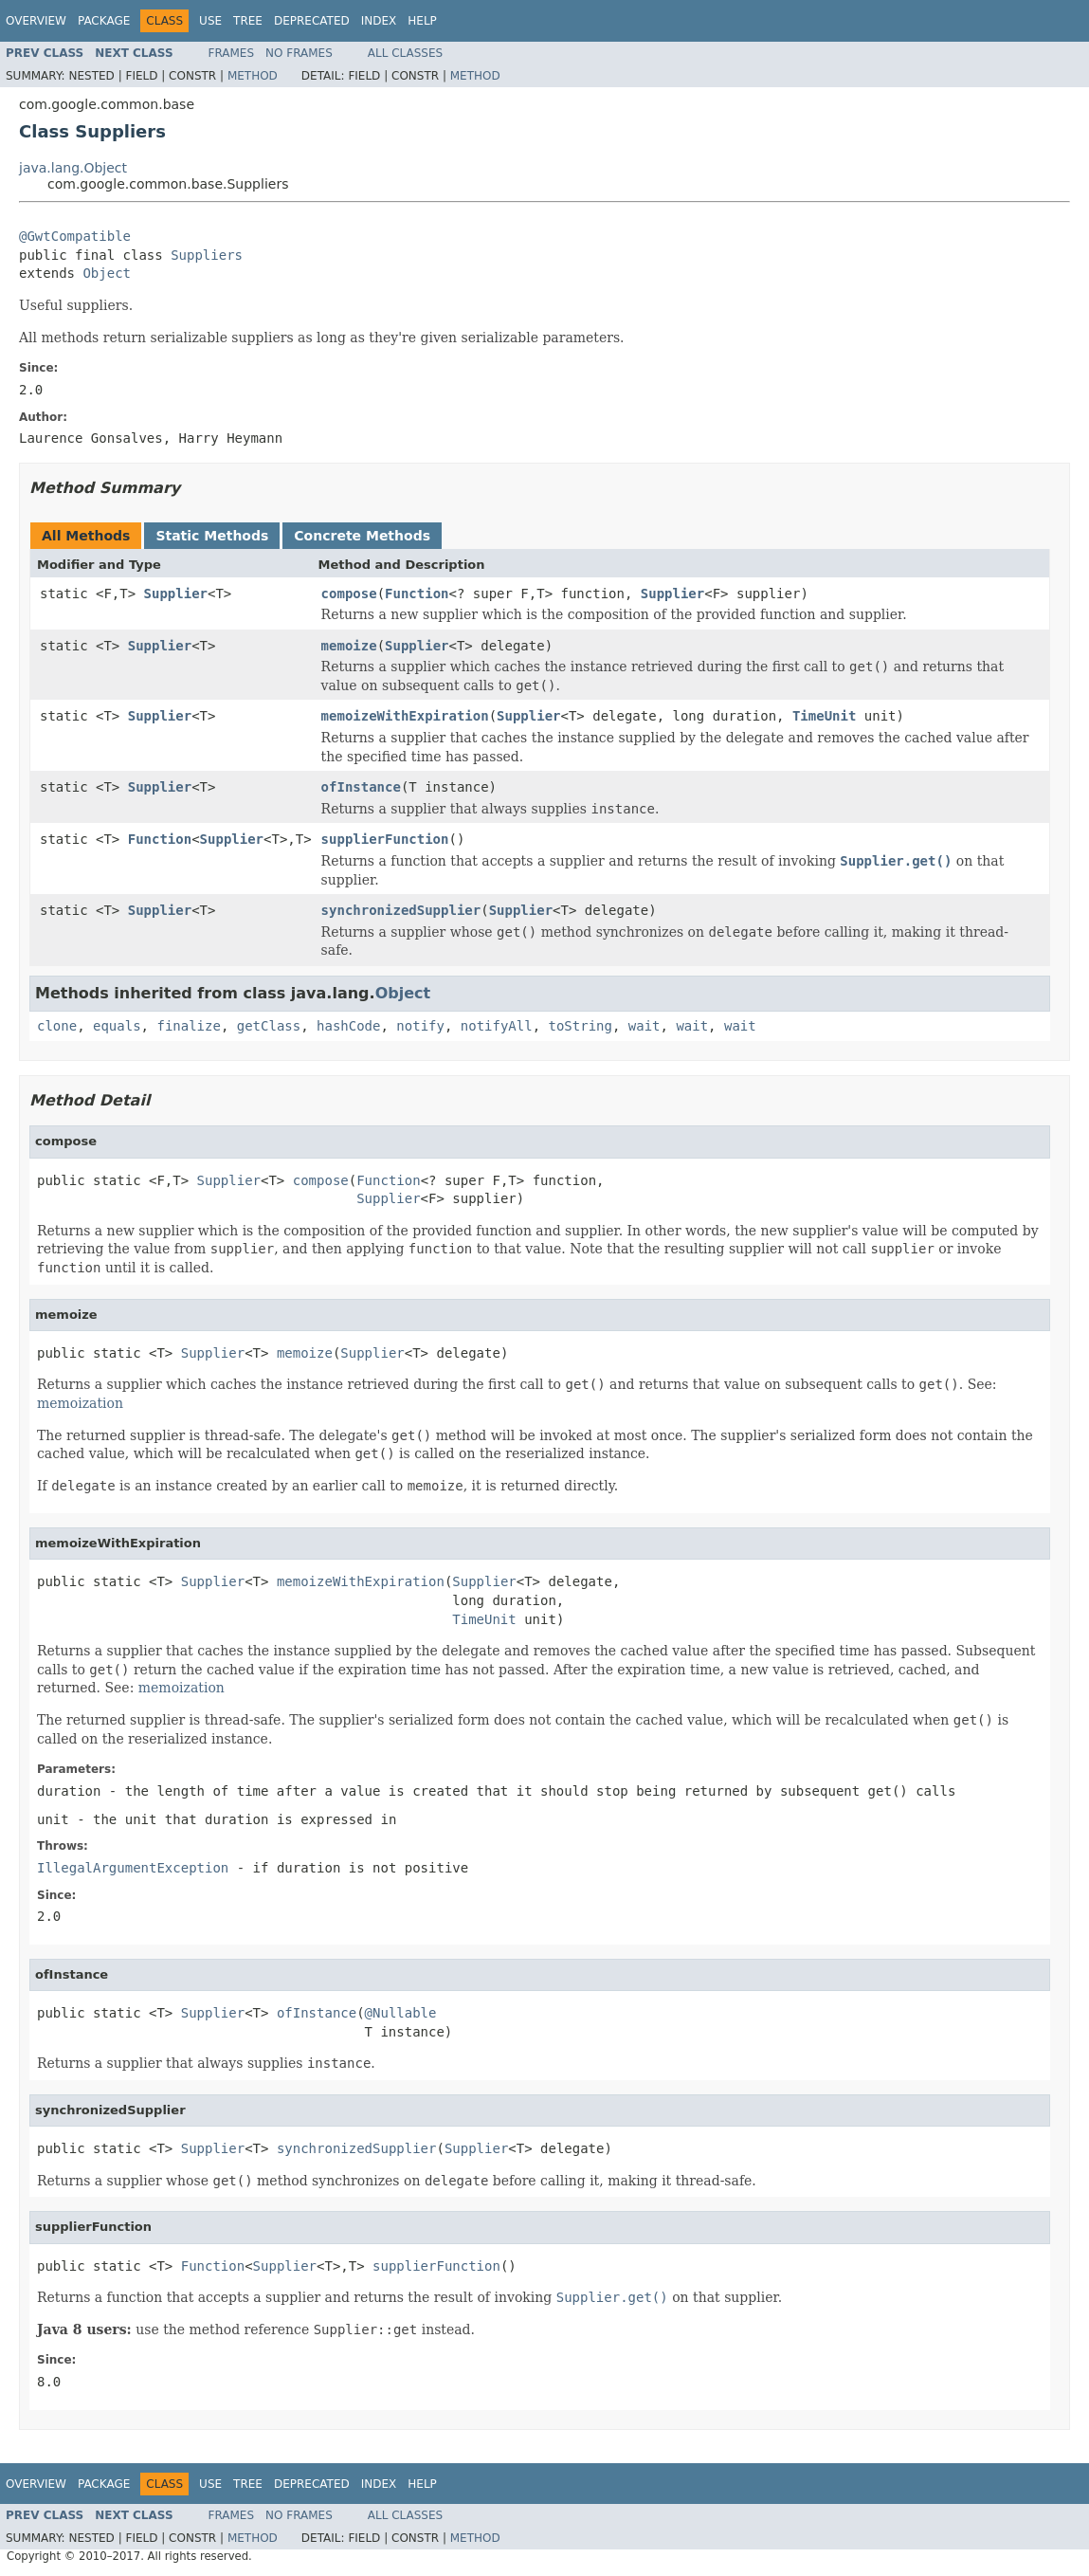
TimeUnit (824, 715)
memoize (349, 645)
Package (104, 20)
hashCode (348, 1025)
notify (420, 1025)
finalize (188, 1025)
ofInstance (361, 787)
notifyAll (497, 1025)
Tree (248, 20)
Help (422, 20)
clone (57, 1025)
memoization (80, 1403)
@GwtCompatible (75, 236)
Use (210, 20)
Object (106, 273)
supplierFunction (385, 839)
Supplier (176, 593)
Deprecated (312, 20)
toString (580, 1025)
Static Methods (211, 535)
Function (416, 593)
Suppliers (207, 255)
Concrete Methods (362, 535)
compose (349, 593)
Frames (232, 53)
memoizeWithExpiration (405, 715)
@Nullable (401, 2012)
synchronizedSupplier (401, 910)
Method (252, 75)
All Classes (405, 53)
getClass (268, 1025)
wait (644, 1025)
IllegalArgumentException (132, 1867)
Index (379, 20)
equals (117, 1025)
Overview (36, 20)
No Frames (299, 53)
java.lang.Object (73, 167)
